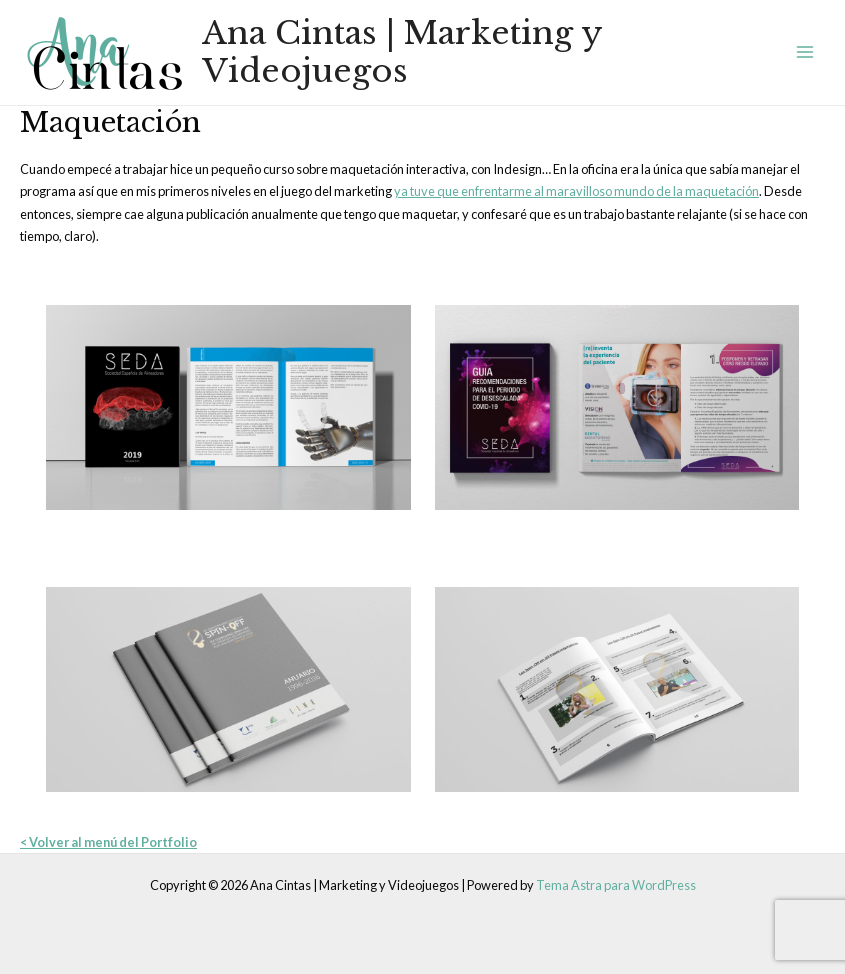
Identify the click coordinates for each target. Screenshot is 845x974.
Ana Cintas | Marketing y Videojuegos (402, 52)
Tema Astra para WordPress (616, 885)
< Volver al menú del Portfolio (108, 842)
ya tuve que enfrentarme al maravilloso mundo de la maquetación (576, 191)
